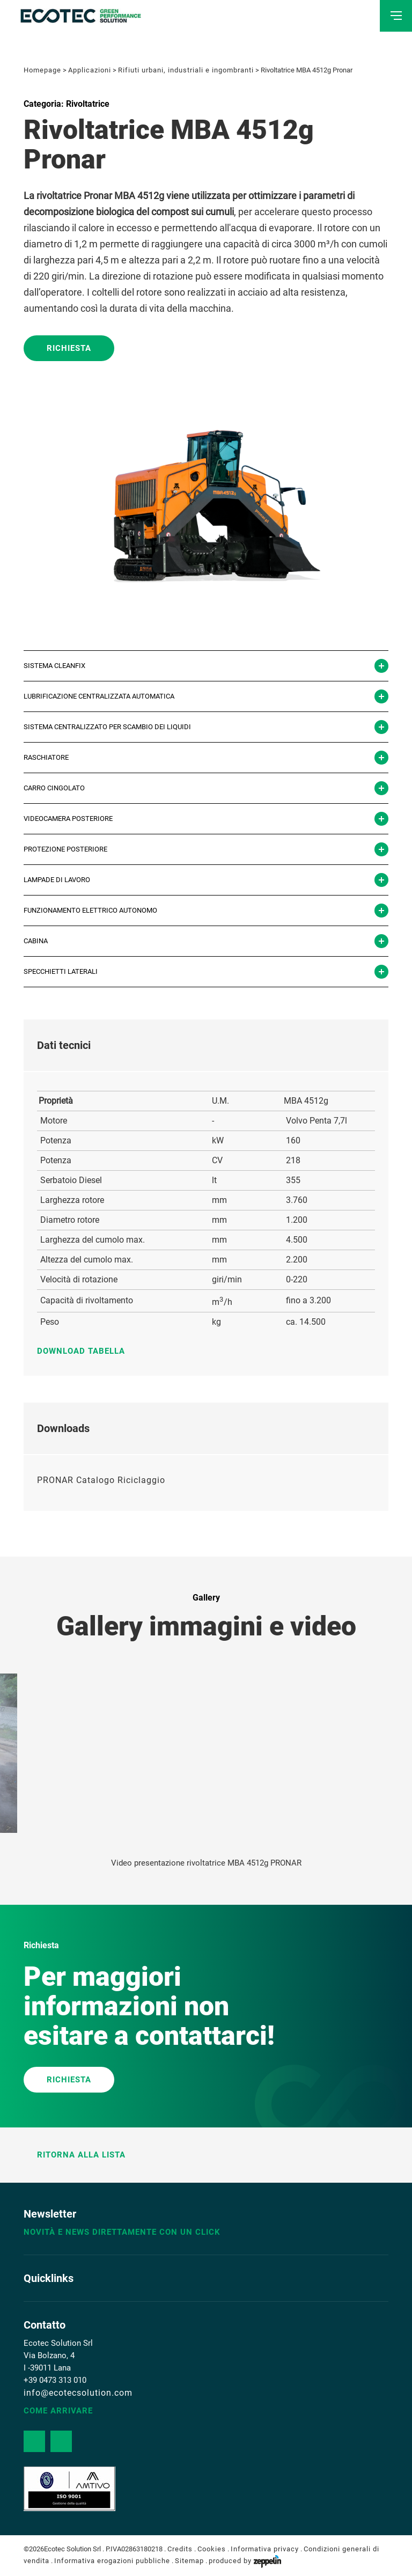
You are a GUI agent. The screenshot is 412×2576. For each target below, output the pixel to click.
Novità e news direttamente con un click (122, 2232)
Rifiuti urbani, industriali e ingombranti (186, 70)
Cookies (211, 2549)
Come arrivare (58, 2411)
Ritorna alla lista (75, 2155)
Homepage (42, 70)
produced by (245, 2561)
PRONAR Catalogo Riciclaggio (101, 1480)
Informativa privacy (265, 2549)
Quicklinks (48, 2278)
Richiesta (69, 348)
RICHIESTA (69, 2080)
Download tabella (86, 1351)
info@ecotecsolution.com (78, 2393)
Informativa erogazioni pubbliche (112, 2561)
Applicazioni (89, 70)
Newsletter (50, 2213)
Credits (180, 2549)
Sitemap (189, 2561)
